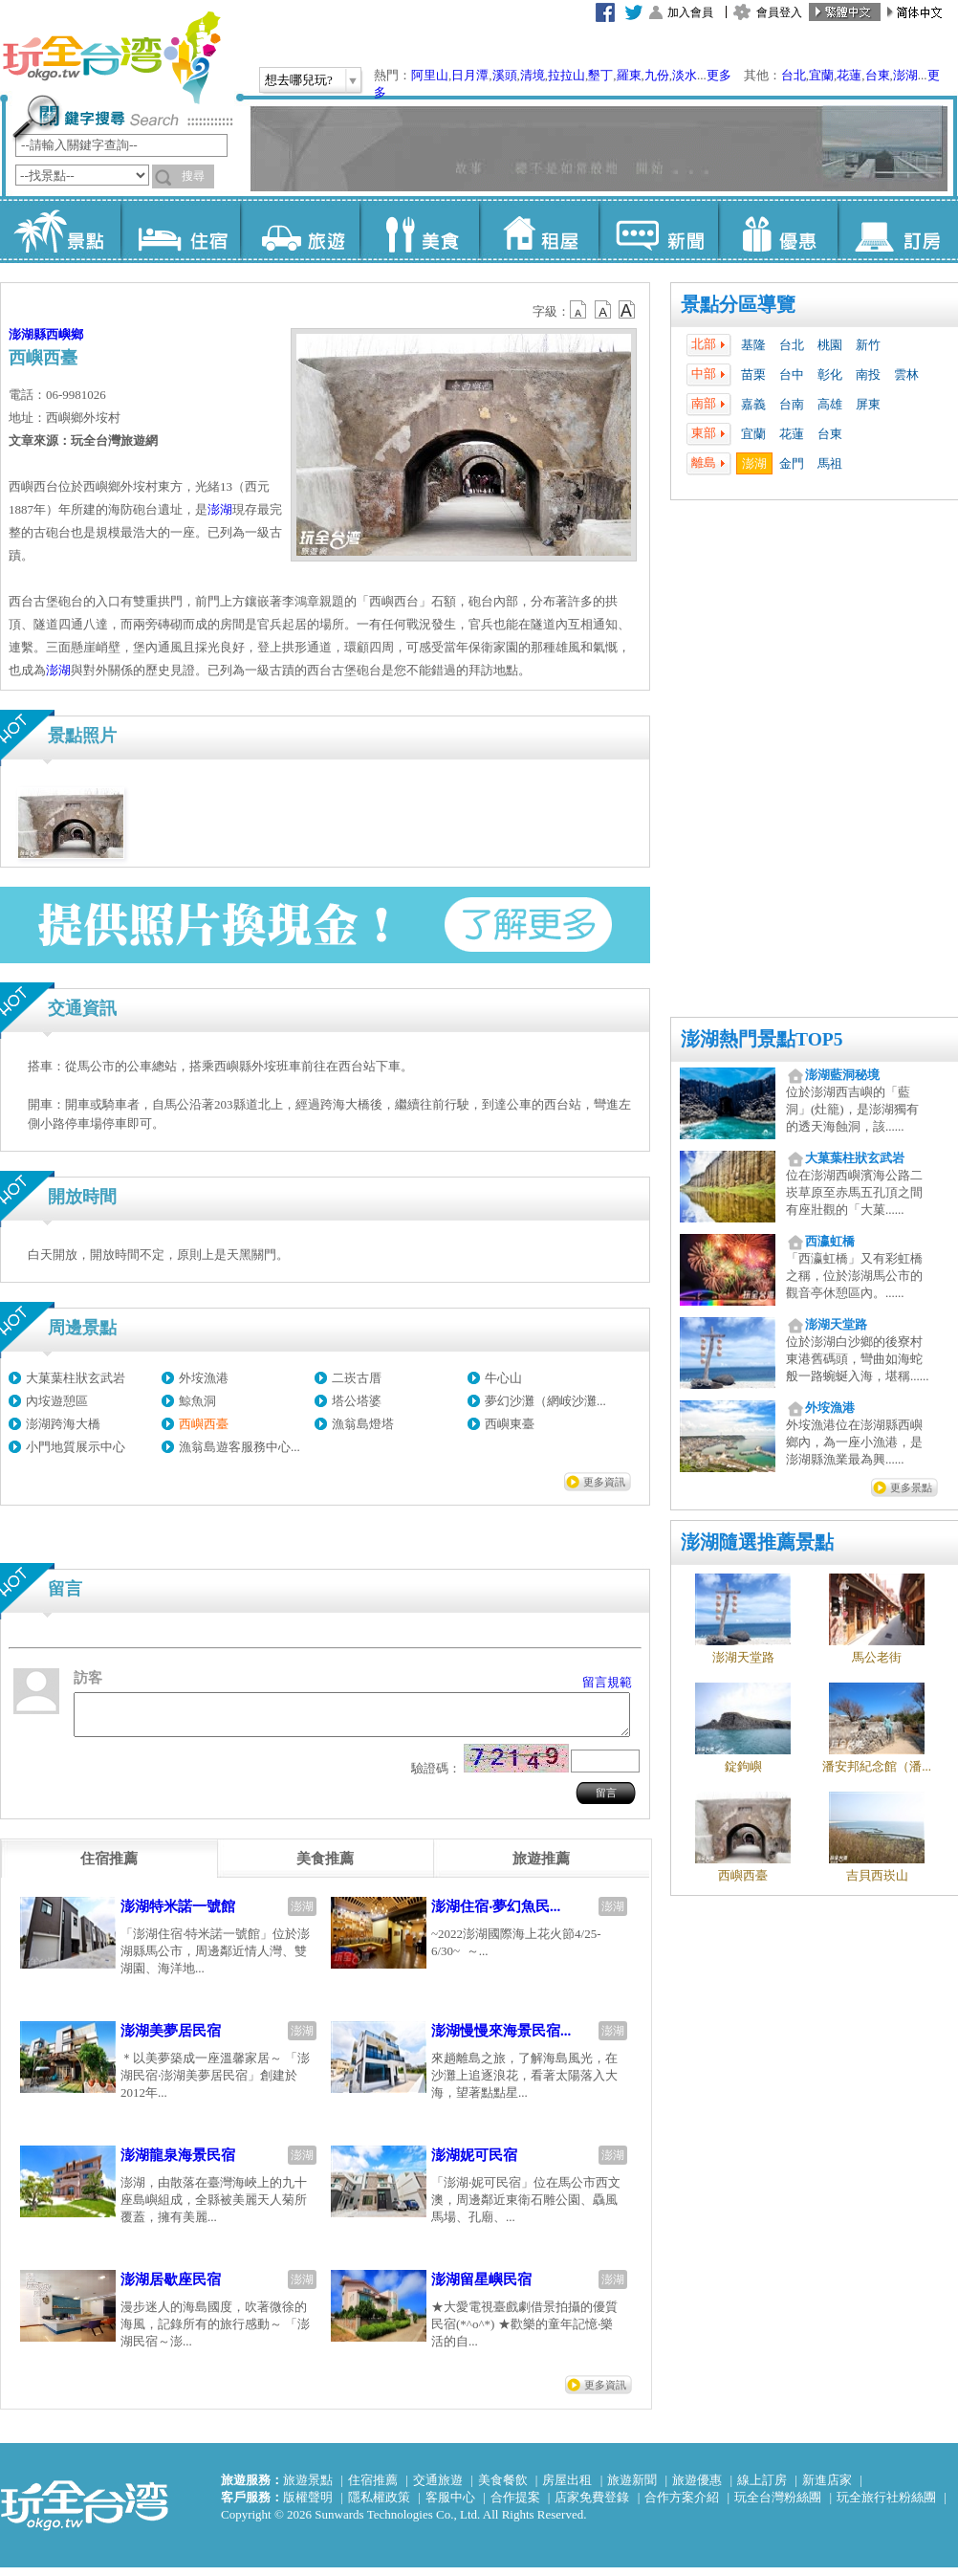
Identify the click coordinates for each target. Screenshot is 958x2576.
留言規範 (607, 1682)
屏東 (868, 404)
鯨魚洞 (197, 1401)
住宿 (180, 229)
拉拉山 (566, 75)
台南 (791, 404)
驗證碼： (436, 1777)
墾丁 (600, 75)
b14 (627, 309)
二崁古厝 (356, 1378)
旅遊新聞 (632, 2488)
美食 (419, 229)
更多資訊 (604, 1481)
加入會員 (690, 12)
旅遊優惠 (697, 2488)
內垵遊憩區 (57, 1401)
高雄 (829, 404)
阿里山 (429, 75)
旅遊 (299, 229)
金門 (791, 463)
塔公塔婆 (356, 1401)
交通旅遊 (438, 2488)
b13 (603, 309)
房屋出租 (567, 2488)
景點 (60, 229)
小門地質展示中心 (75, 1447)
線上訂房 (762, 2488)
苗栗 (753, 374)
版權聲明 (308, 2506)
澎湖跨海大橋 (63, 1424)
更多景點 (911, 1487)
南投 (868, 374)
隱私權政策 (379, 2506)
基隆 (753, 345)
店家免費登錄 (592, 2506)
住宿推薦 (373, 2488)
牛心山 (503, 1378)
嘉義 (753, 404)
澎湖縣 (27, 334)
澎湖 (905, 75)
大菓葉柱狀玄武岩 (75, 1378)
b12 (579, 309)
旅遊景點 (308, 2488)
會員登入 (779, 12)
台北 (793, 75)
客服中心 (450, 2506)
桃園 (829, 345)
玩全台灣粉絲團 (777, 2506)
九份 (656, 75)
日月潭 (470, 75)
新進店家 (827, 2488)
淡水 (684, 75)
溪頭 (504, 75)
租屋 (539, 229)
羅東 (629, 75)
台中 (791, 374)
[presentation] (109, 1867)
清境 (532, 75)
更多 (719, 75)
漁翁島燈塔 (363, 1424)
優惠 (778, 229)
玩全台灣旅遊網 (111, 57)
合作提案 (515, 2506)
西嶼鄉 (64, 334)
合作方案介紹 (681, 2506)
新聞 (658, 229)
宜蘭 (821, 75)
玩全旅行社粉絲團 (886, 2506)
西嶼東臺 (509, 1424)
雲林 (906, 374)
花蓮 (849, 75)
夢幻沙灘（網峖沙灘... (545, 1401)
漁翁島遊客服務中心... (239, 1447)
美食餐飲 (503, 2488)
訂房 (897, 229)
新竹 (868, 345)
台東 (877, 75)
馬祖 (829, 463)
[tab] (109, 1867)
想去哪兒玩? (299, 80)
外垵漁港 (204, 1378)
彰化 (829, 374)
